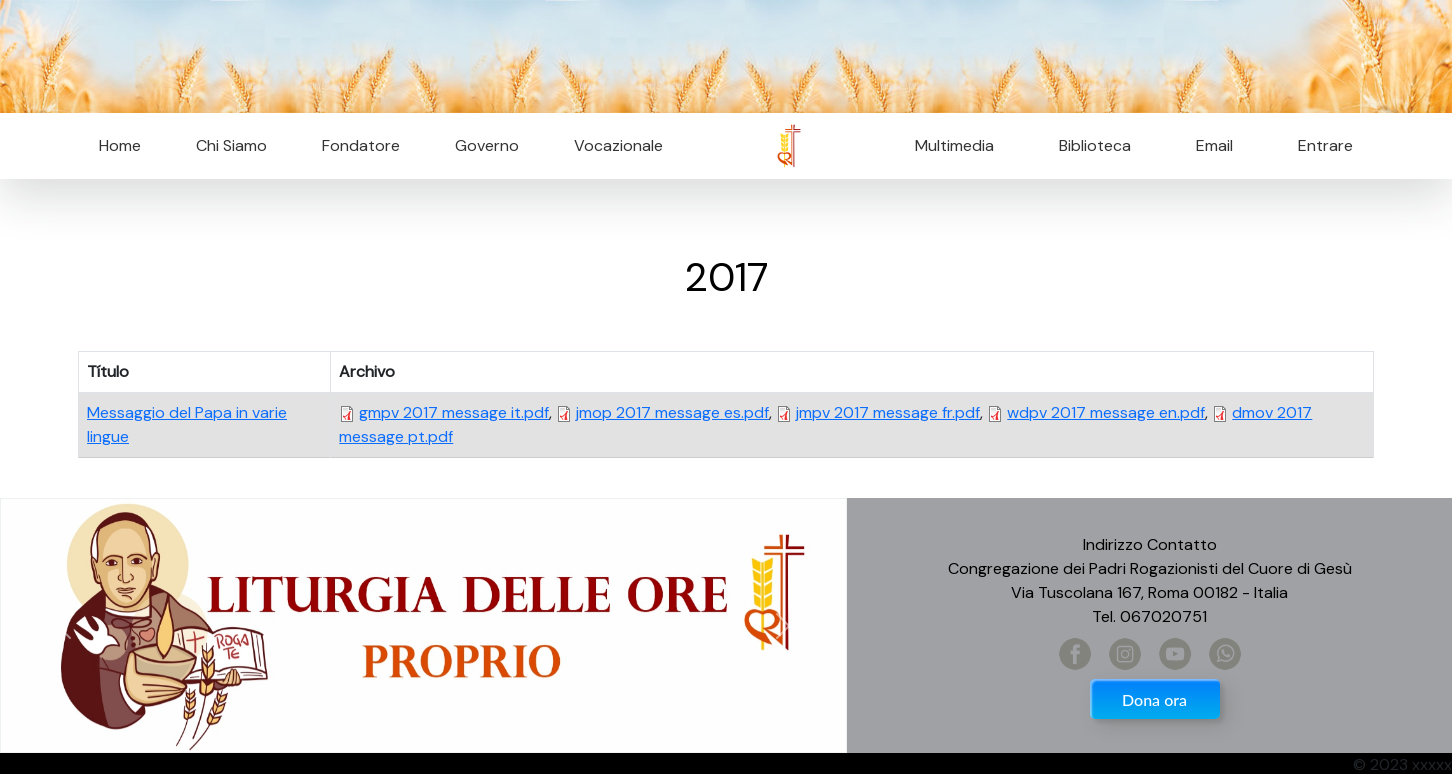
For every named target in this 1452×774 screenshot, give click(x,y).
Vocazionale (618, 145)
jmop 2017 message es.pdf (672, 412)
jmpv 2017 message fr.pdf (888, 412)
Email (1208, 145)
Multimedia (954, 145)
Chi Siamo (231, 145)
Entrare (1325, 145)
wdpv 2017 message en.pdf (1106, 412)
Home (120, 145)
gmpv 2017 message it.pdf (454, 412)
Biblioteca (1095, 145)
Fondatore (361, 145)
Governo (487, 145)
